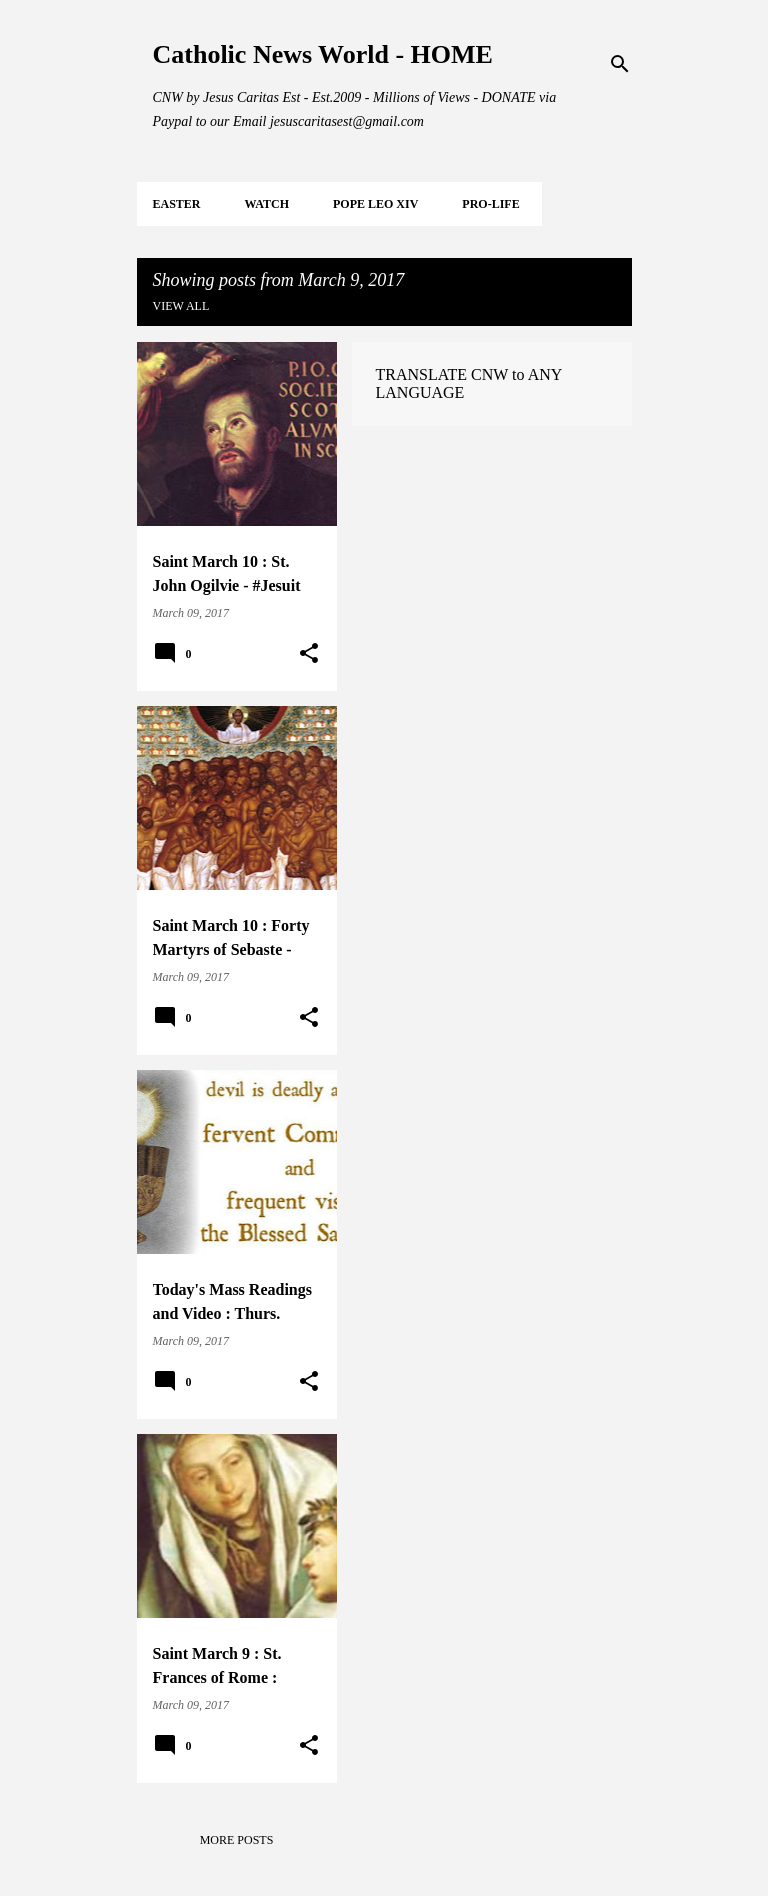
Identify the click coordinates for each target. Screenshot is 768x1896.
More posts (237, 1840)
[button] (309, 654)
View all (181, 306)
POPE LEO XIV (375, 204)
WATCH (267, 204)
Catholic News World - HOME (323, 54)
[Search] (620, 64)
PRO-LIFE (490, 204)
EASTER (177, 204)
